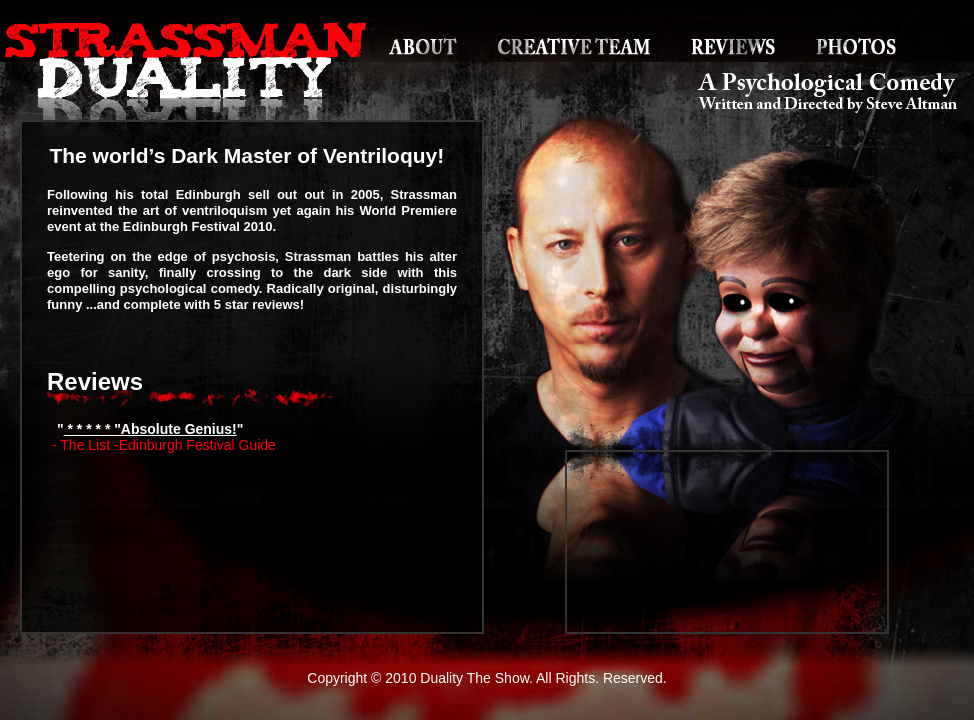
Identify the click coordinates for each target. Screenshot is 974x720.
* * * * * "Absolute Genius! (150, 429)
